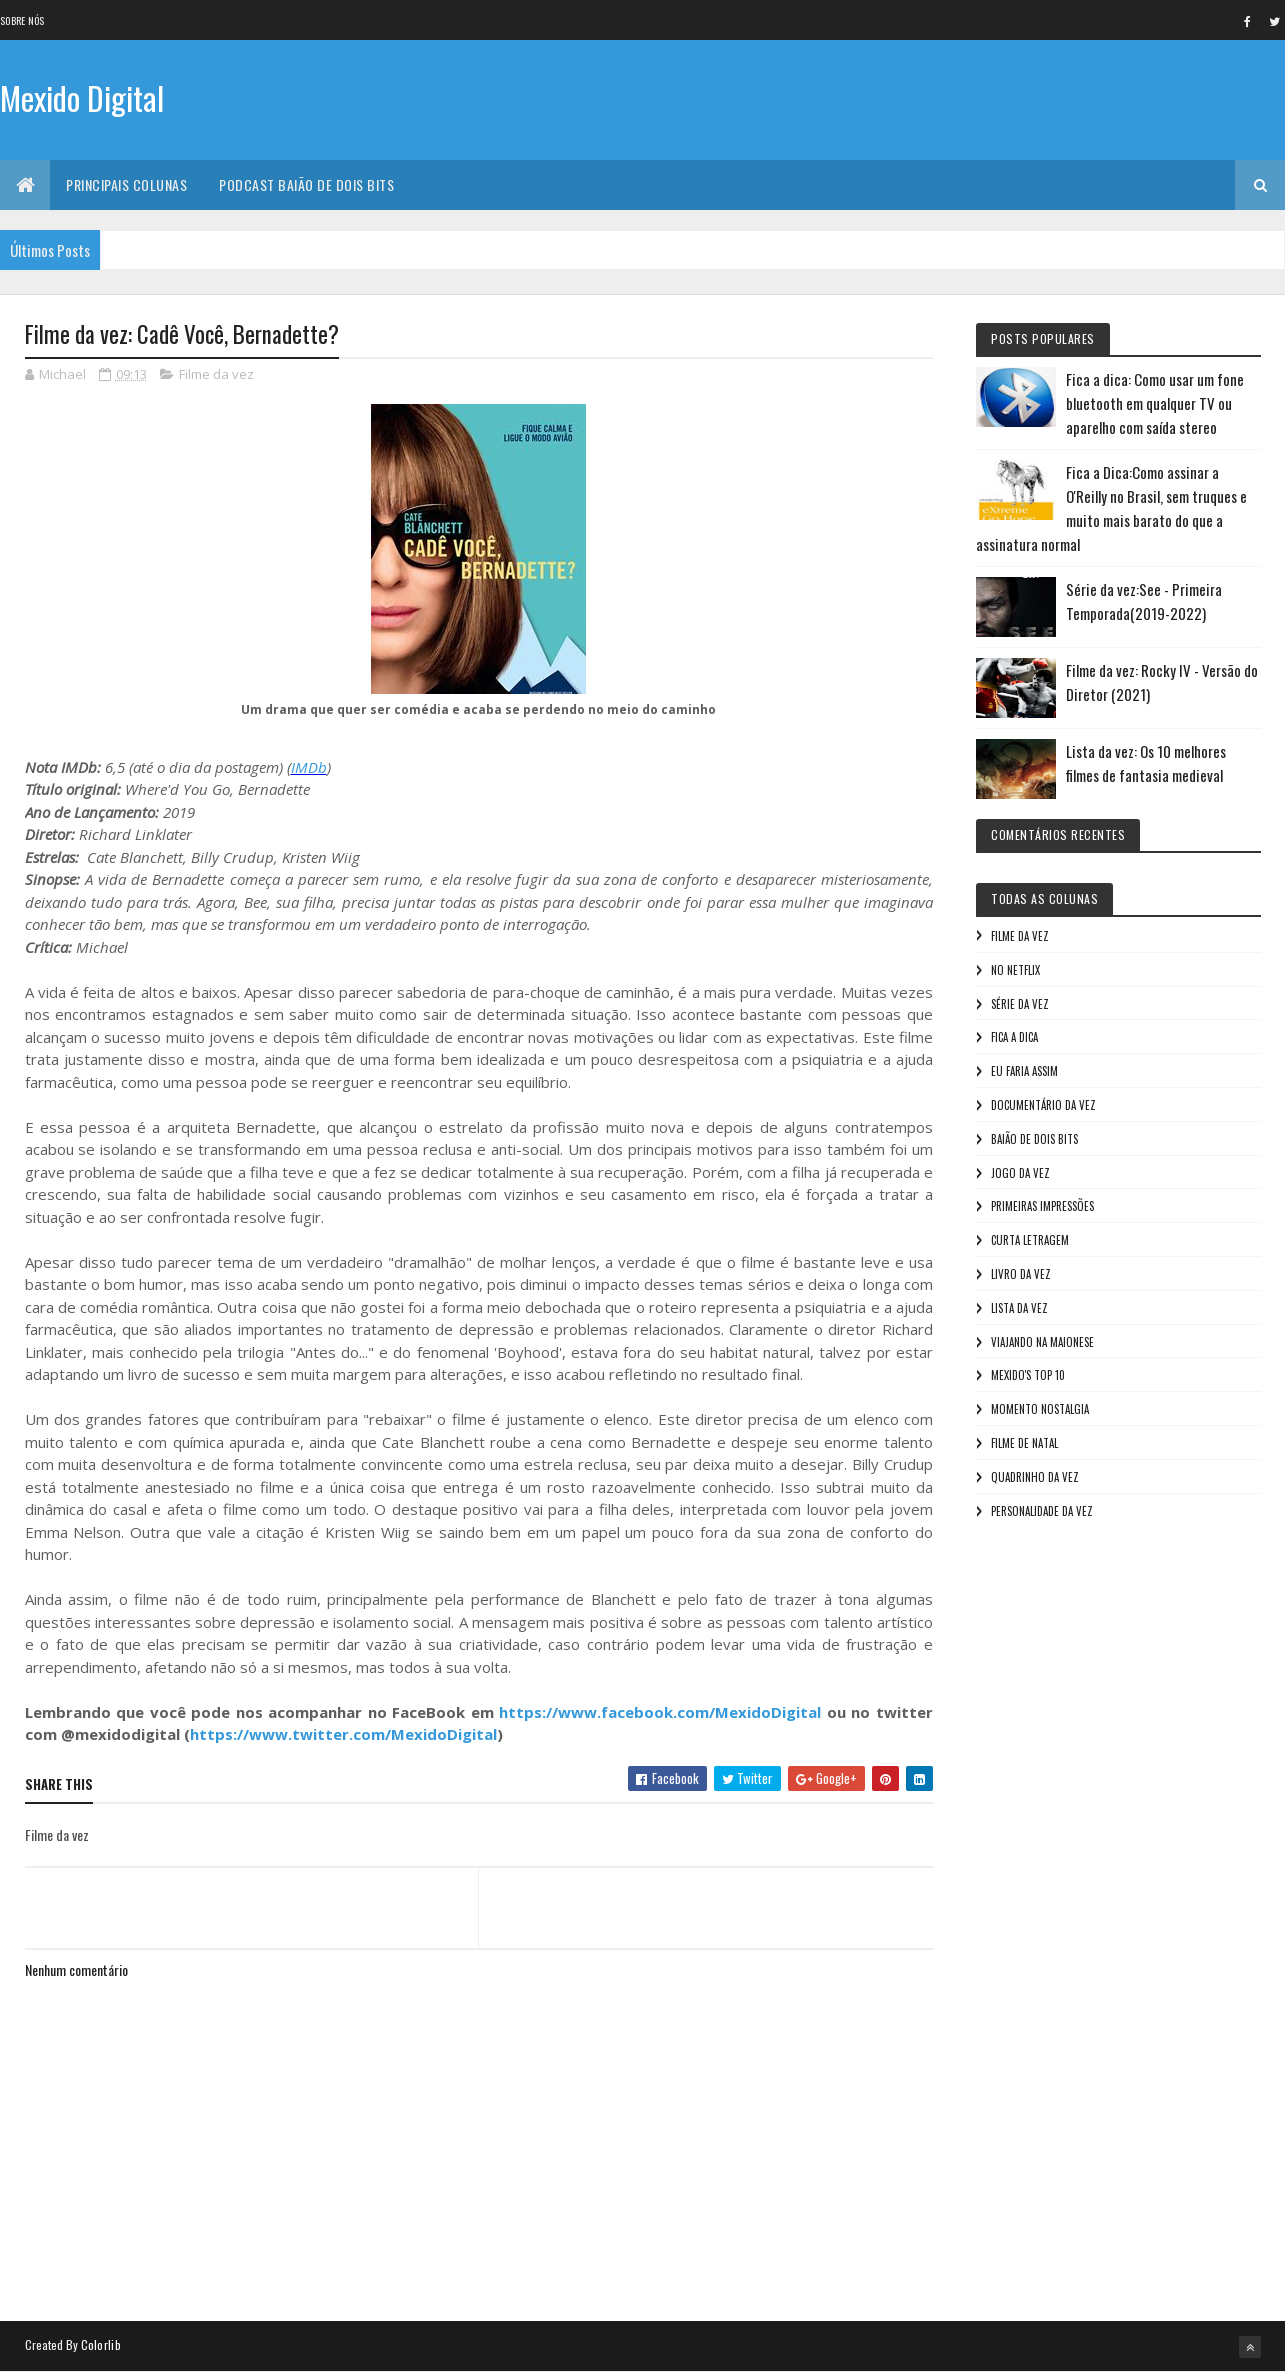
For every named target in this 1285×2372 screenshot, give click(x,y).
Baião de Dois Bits (1034, 1139)
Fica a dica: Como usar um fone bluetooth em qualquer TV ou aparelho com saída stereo (1155, 403)
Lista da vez (1019, 1308)
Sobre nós (22, 20)
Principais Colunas (126, 184)
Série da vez (1020, 1004)
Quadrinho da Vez (1035, 1477)
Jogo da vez (1020, 1173)
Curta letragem (1030, 1240)
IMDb (309, 767)
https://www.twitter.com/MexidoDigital (343, 1734)
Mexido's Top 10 (1028, 1375)
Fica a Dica (1014, 1037)
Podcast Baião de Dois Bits (306, 184)
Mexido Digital (82, 97)
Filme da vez (216, 374)
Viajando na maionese (1042, 1342)
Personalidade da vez (1042, 1511)
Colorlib (101, 2344)
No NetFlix (1015, 970)
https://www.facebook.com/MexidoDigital (660, 1712)
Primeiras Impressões (1042, 1206)
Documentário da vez (1043, 1105)
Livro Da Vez (1021, 1274)
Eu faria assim (1024, 1071)
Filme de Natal (1024, 1443)
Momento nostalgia (1040, 1409)
